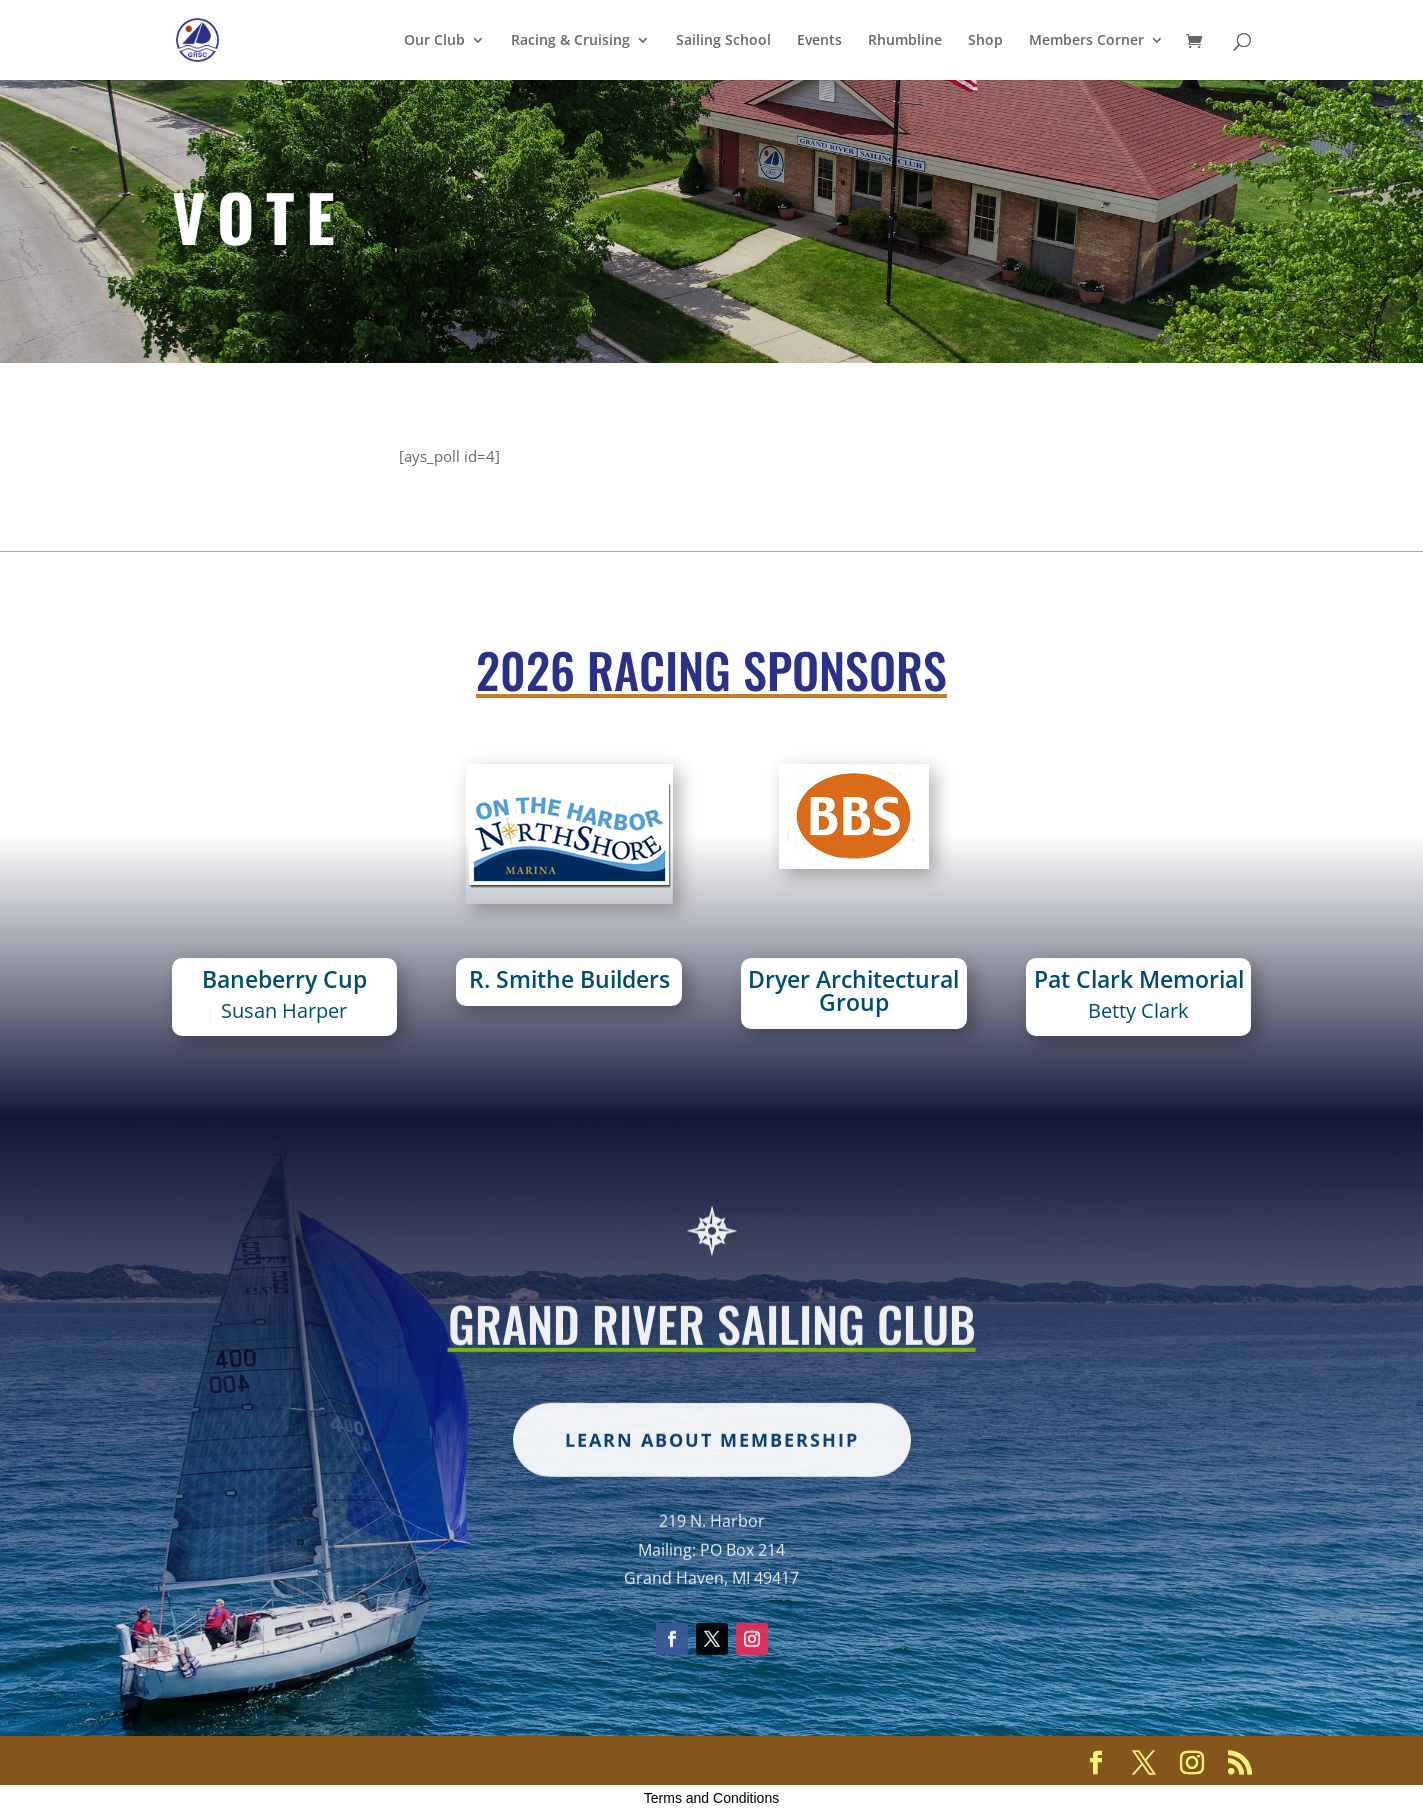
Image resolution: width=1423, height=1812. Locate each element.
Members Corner (1086, 41)
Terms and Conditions (711, 1798)
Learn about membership (712, 1492)
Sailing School (723, 41)
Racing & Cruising (570, 41)
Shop (985, 41)
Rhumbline (905, 41)
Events (819, 41)
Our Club (434, 41)
